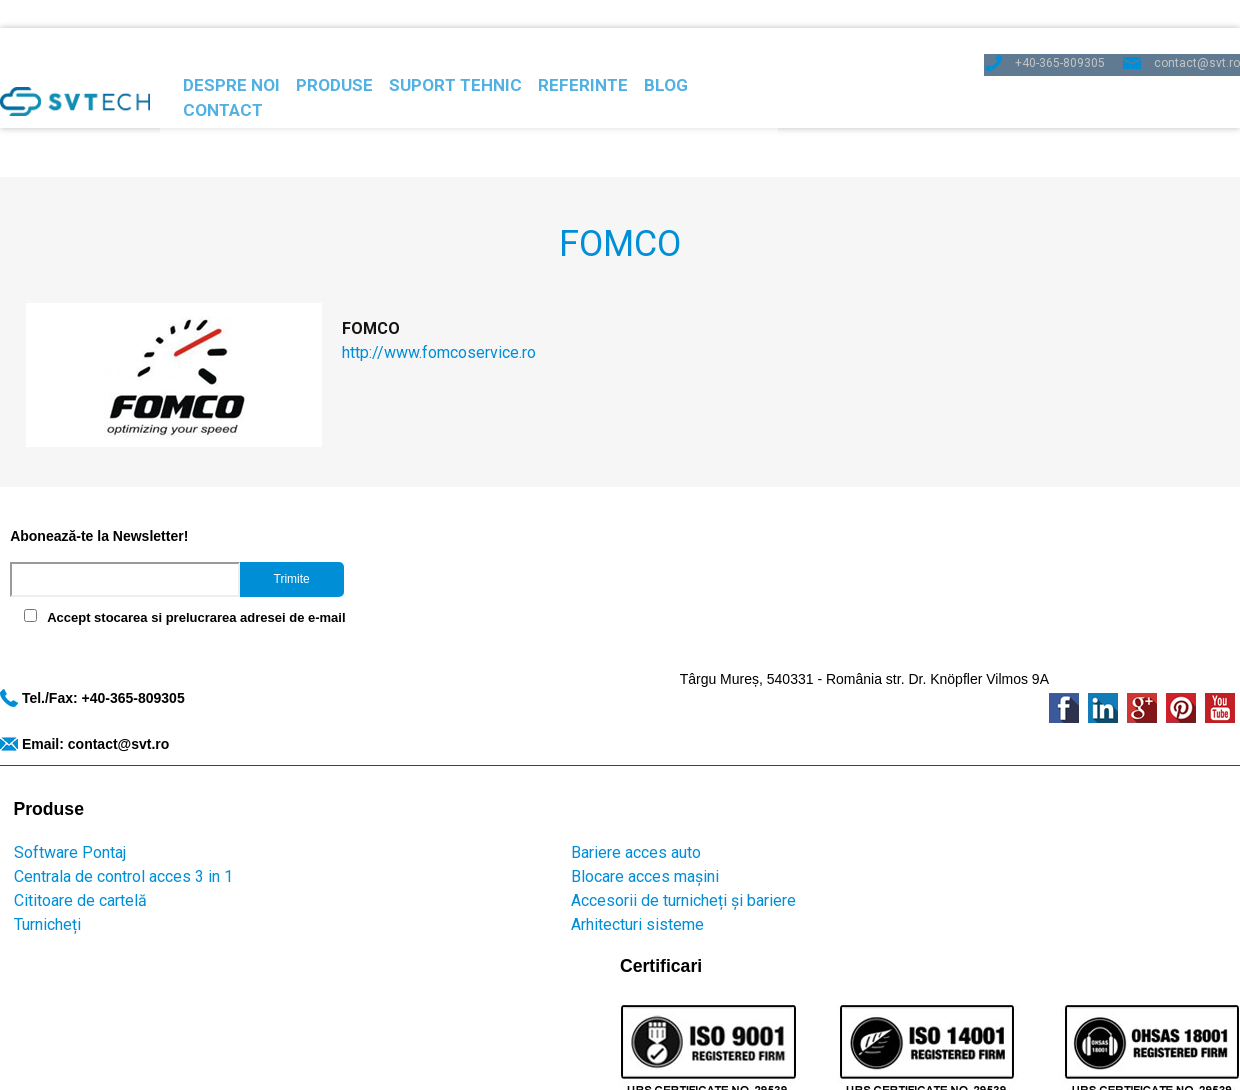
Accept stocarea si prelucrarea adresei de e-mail (186, 572)
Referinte (649, 63)
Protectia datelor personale (446, 864)
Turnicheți (33, 784)
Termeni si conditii (731, 864)
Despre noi (224, 63)
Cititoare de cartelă (66, 760)
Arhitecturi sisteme (336, 784)
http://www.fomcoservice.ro (413, 276)
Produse (353, 63)
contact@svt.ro (1195, 24)
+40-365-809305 (1054, 24)
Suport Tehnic (498, 63)
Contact (868, 63)
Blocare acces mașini (344, 736)
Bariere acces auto (335, 712)
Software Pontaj (56, 712)
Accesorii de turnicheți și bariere (382, 760)
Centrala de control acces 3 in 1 (109, 736)
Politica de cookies (603, 864)
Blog (760, 63)
